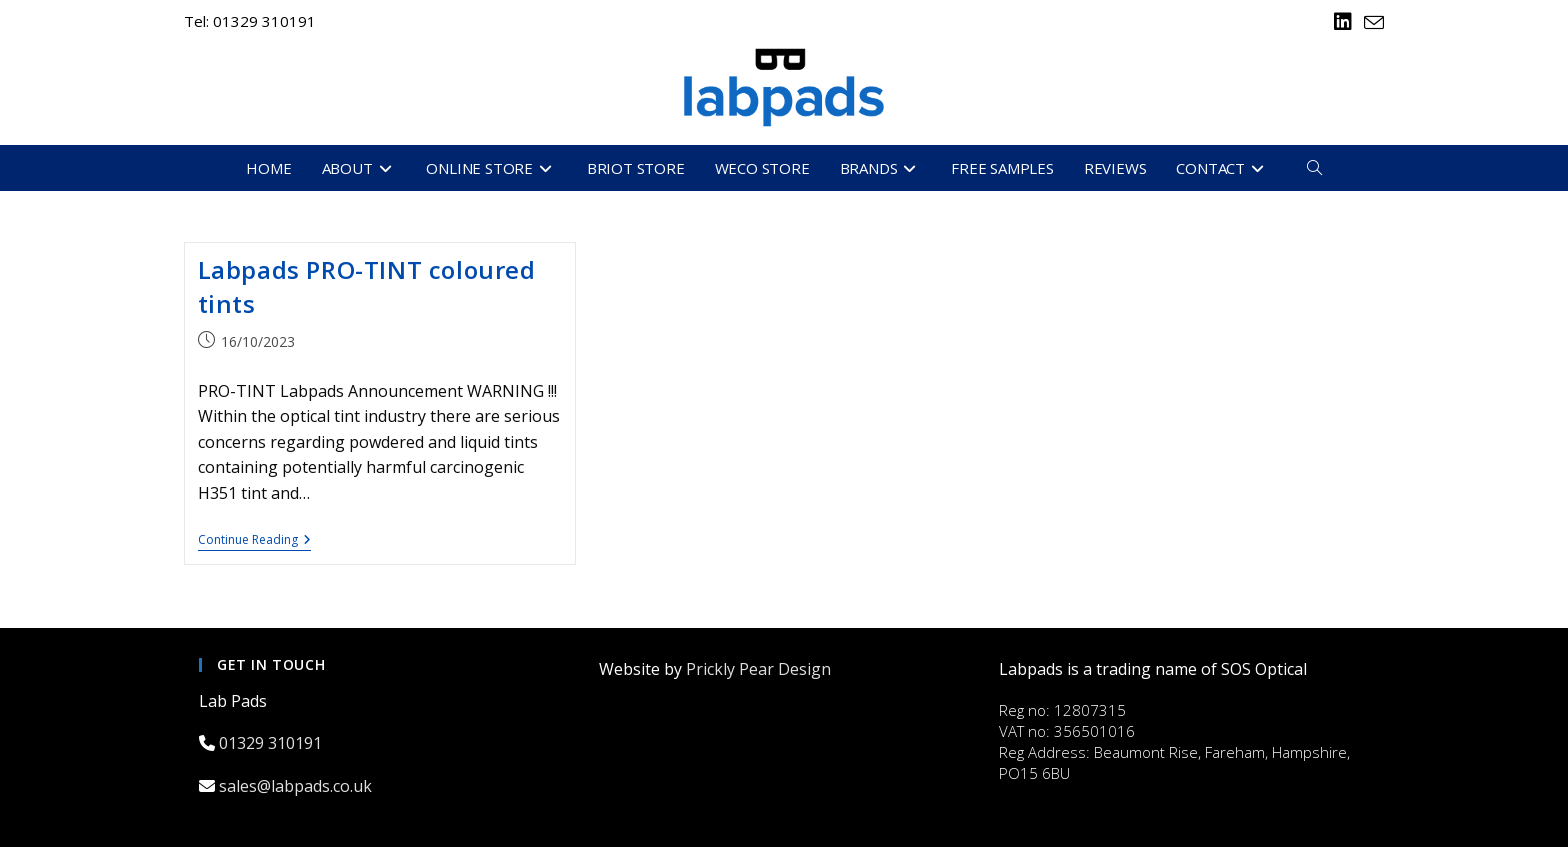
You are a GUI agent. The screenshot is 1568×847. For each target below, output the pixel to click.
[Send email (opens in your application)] (1371, 23)
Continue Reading (254, 541)
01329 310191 (272, 743)
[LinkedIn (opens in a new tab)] (1343, 22)
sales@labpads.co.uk (297, 786)
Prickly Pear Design (758, 669)
